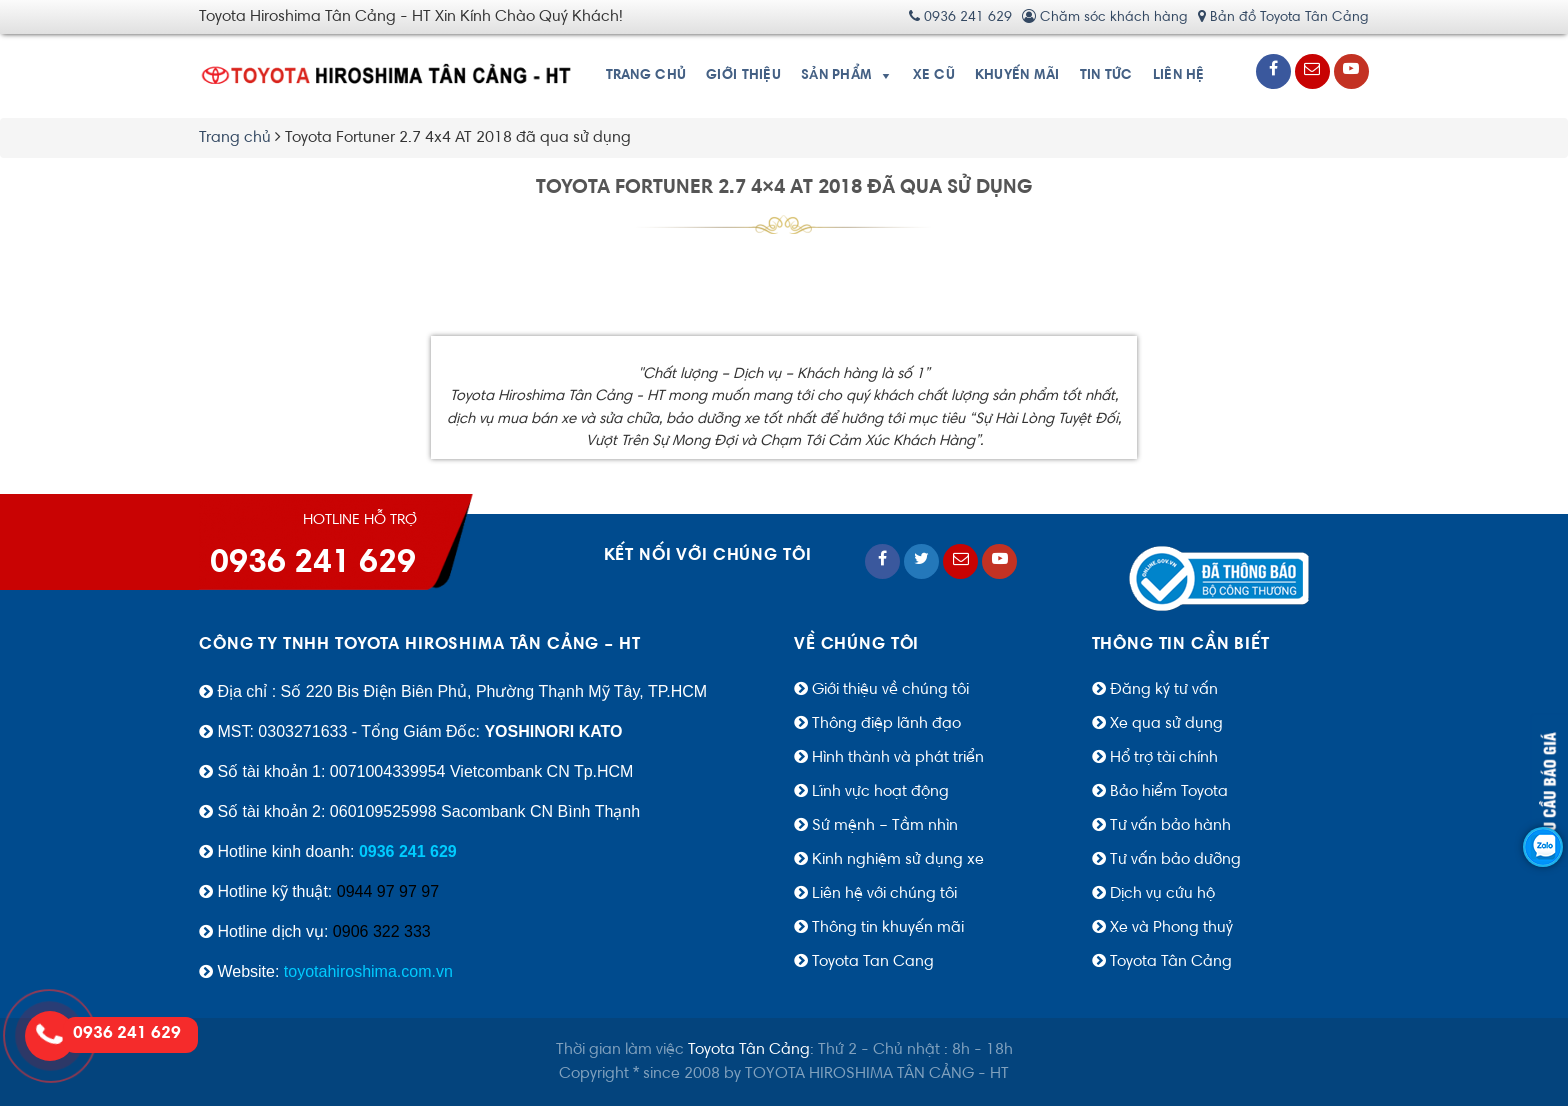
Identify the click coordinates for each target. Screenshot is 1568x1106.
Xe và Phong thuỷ (1171, 928)
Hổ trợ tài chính (1162, 758)
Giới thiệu (743, 76)
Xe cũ (934, 76)
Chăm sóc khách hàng (1105, 18)
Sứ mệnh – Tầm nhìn (885, 826)
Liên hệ (1179, 76)
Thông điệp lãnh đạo (886, 724)
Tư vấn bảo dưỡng (1175, 860)
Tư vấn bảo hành (1170, 826)
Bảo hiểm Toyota (1167, 792)
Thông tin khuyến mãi (888, 928)
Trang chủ (646, 76)
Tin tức (1106, 76)
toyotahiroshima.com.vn (368, 971)
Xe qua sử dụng (1166, 724)
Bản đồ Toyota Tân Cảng (1283, 18)
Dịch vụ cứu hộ (1162, 894)
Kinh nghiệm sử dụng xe (898, 860)
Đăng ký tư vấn (1164, 690)
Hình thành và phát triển (898, 758)
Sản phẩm (836, 76)
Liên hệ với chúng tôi (884, 894)
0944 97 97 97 (388, 891)
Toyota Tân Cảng (1171, 962)
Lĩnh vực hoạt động (880, 792)
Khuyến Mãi (1017, 76)
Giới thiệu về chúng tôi (890, 690)
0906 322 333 (382, 931)
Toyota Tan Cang (873, 962)
